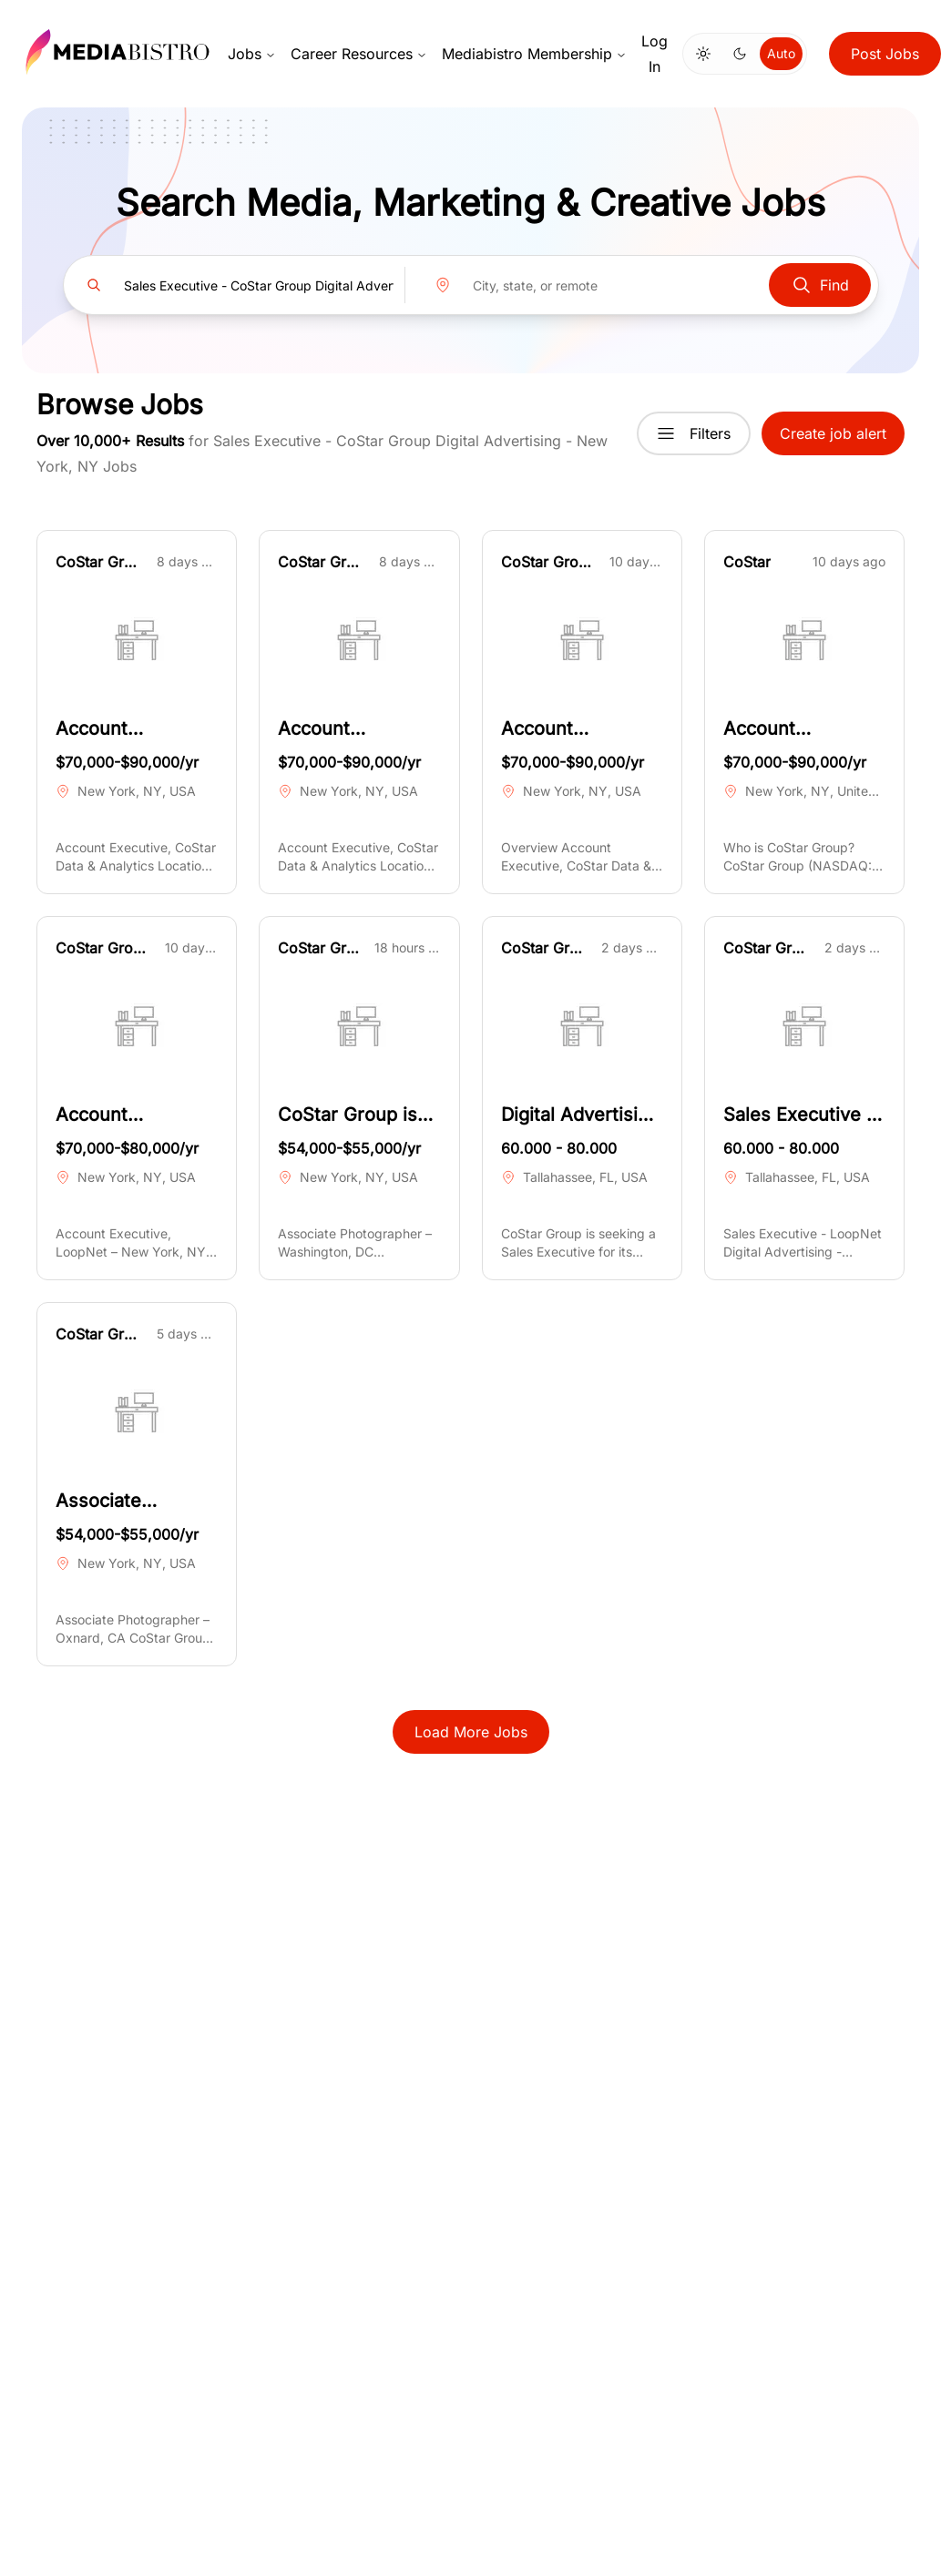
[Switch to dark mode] (739, 53)
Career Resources (359, 54)
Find (820, 285)
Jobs (252, 54)
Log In (654, 54)
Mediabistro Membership (534, 54)
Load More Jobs (470, 1732)
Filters (694, 433)
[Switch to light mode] (703, 53)
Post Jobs (885, 54)
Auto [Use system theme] (781, 53)
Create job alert (833, 433)
